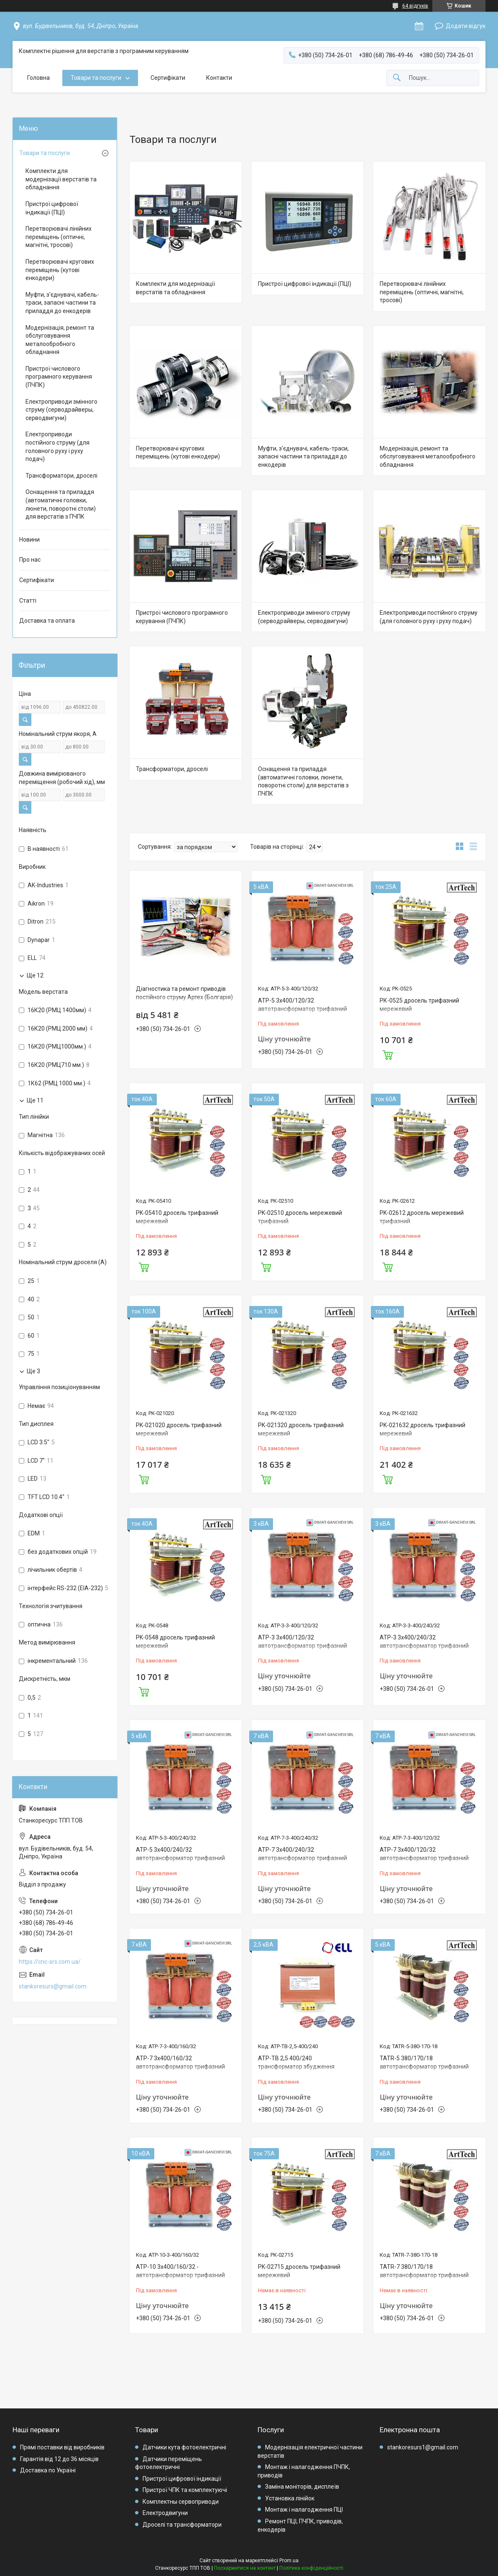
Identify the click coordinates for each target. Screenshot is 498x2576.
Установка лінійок (289, 2498)
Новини (29, 539)
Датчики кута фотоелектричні (184, 2447)
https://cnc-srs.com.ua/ (50, 1961)
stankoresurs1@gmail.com (422, 2447)
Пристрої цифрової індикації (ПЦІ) (304, 283)
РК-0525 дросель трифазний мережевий (419, 1004)
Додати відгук (465, 26)
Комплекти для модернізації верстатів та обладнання (175, 287)
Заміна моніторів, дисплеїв (302, 2486)
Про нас (30, 559)
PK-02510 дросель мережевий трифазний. (300, 1216)
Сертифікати (168, 77)
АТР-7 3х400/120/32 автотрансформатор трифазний (424, 1853)
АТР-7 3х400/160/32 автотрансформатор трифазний (180, 2062)
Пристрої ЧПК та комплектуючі (185, 2490)
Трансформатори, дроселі (172, 769)
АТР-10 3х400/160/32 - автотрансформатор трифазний (180, 2270)
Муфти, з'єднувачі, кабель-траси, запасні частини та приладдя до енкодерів (303, 456)
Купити (388, 1054)
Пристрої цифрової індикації (182, 2478)
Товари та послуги (96, 77)
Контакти (219, 77)
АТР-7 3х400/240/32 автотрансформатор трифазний (302, 1853)
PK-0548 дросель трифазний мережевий (175, 1641)
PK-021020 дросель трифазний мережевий (179, 1429)
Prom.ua (289, 2560)
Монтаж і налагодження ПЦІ (304, 2509)
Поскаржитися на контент (245, 2568)
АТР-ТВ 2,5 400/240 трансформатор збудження (296, 2062)
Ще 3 (33, 1371)
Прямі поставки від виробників (62, 2447)
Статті (27, 600)
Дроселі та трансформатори (182, 2524)
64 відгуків (415, 6)
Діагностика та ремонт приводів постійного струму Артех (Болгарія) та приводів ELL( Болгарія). (184, 996)
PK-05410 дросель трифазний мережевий (177, 1216)
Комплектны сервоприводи (181, 2501)
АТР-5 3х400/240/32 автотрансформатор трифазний (180, 1853)
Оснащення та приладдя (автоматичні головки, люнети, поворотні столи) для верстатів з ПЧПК (303, 781)
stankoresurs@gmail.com (53, 1986)
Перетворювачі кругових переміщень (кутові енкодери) (178, 452)
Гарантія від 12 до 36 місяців (59, 2459)
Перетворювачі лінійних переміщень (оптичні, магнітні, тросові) (422, 291)
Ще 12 (35, 975)
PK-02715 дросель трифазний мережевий (299, 2270)
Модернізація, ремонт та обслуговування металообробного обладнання (427, 456)
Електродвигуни (165, 2513)
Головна (38, 77)
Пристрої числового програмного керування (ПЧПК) (182, 616)
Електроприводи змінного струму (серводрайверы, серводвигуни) (304, 616)
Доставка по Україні (48, 2470)
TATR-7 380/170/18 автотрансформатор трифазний (424, 2270)
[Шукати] (397, 77)
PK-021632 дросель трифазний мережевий (422, 1429)
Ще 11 (35, 1100)
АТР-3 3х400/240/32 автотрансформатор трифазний (424, 1641)
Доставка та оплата (47, 620)
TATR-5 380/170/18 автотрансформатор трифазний (424, 2062)
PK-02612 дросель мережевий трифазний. (422, 1216)
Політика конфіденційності (311, 2568)
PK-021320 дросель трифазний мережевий (301, 1429)
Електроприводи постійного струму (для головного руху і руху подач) (429, 616)
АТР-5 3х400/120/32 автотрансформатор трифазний (302, 1004)
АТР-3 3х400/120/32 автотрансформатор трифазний (302, 1641)
